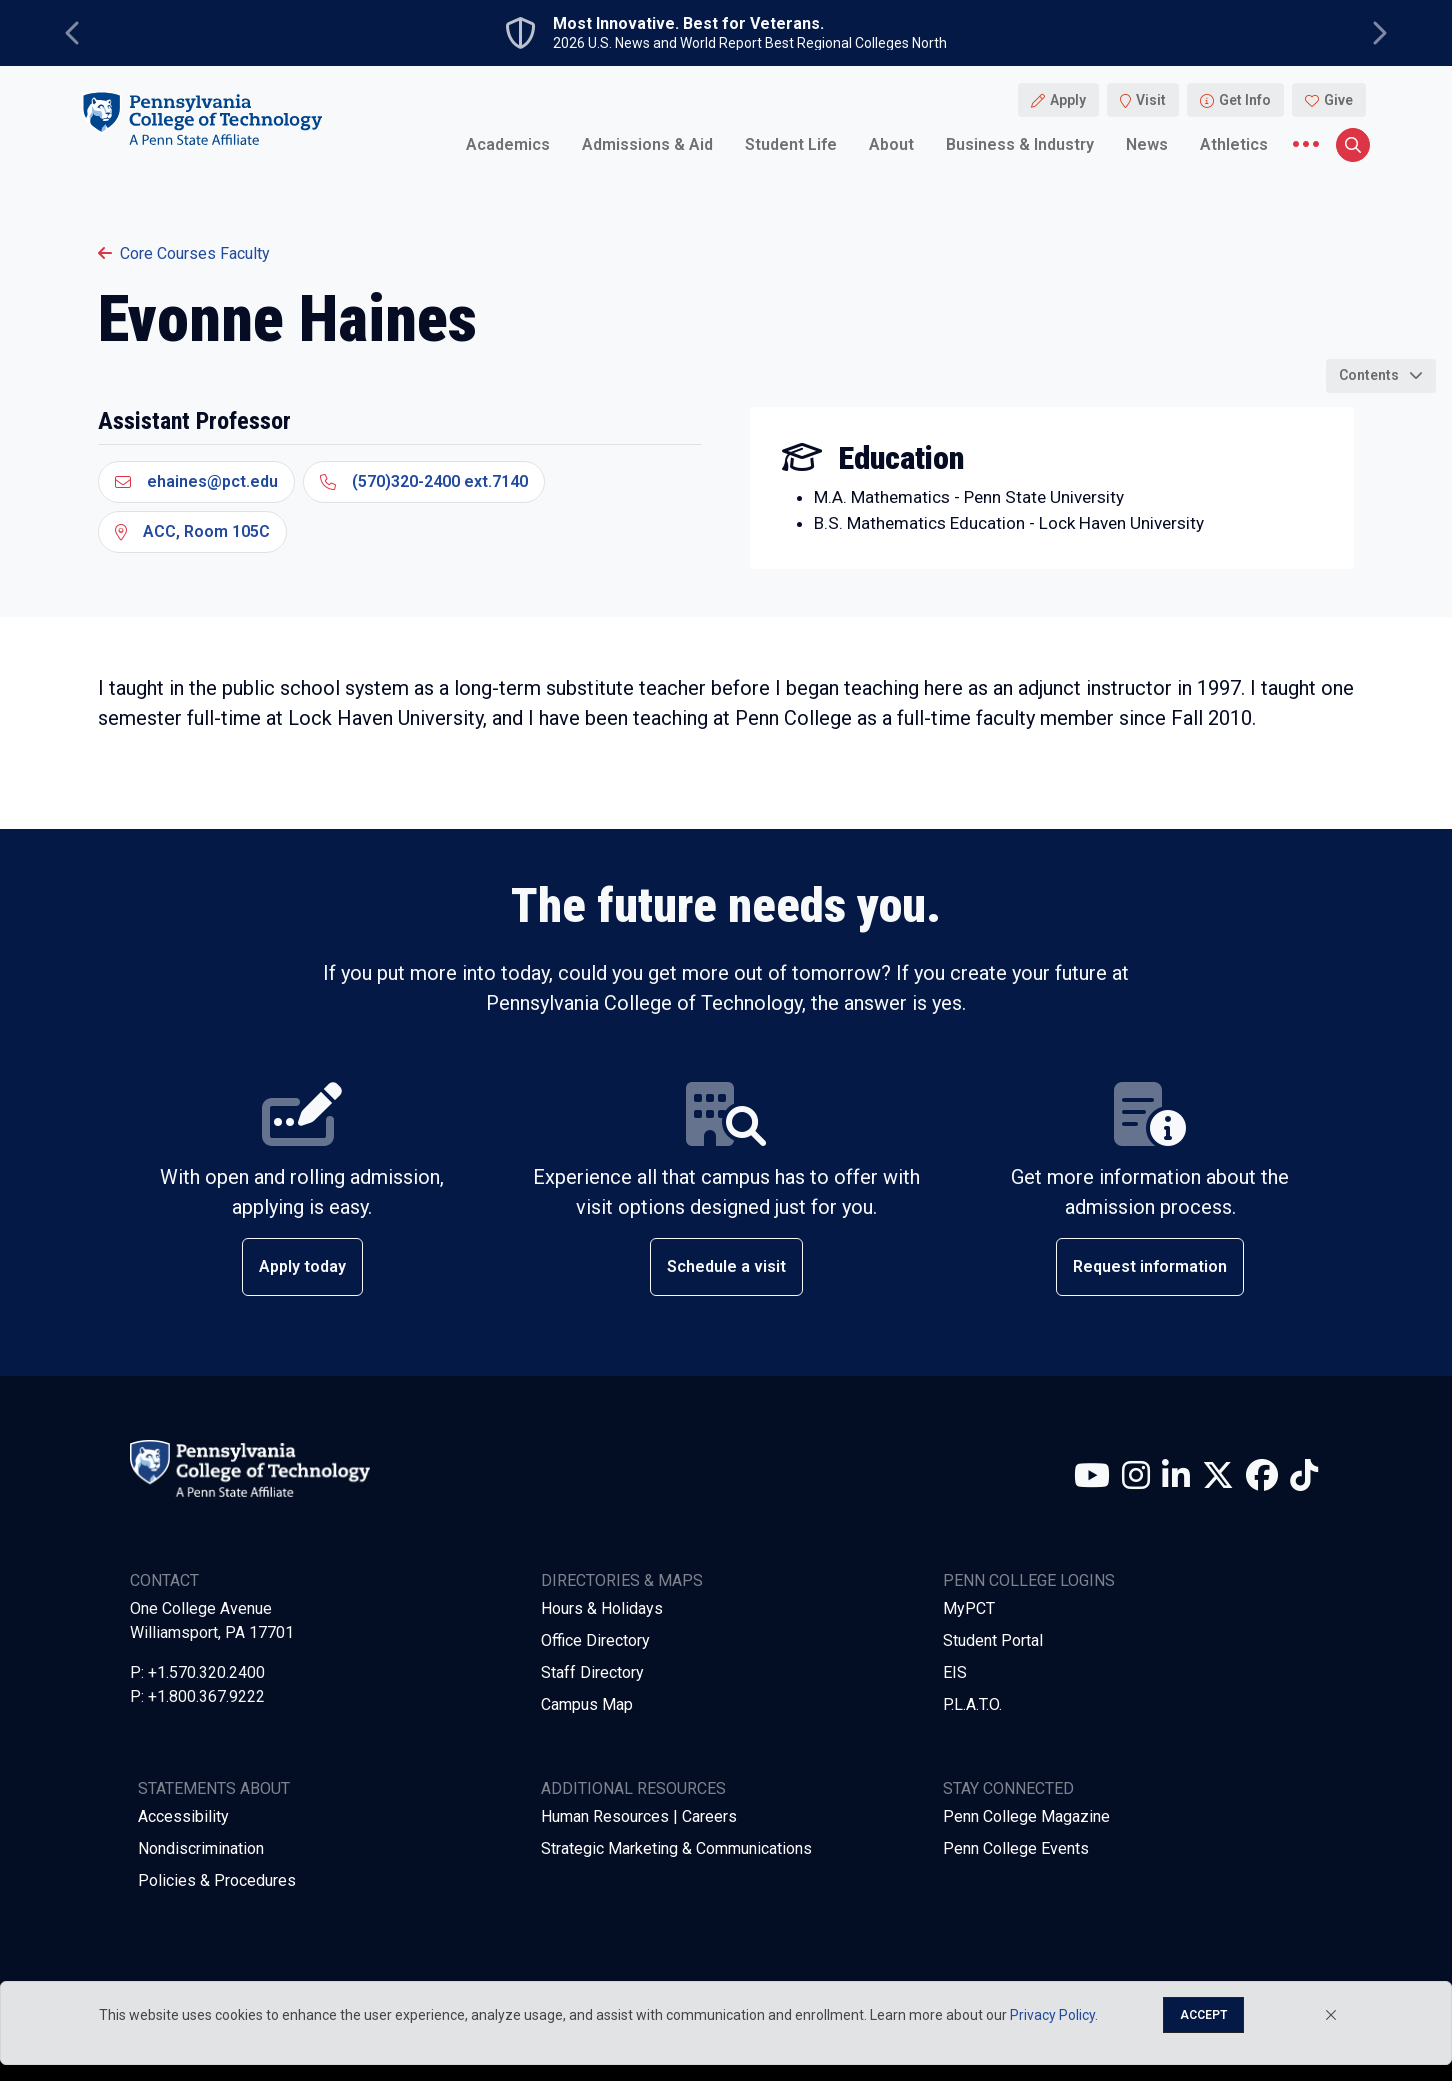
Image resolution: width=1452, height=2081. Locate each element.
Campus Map (587, 1704)
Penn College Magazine (1026, 1816)
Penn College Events (1016, 1848)
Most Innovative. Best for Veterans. (688, 24)
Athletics (1234, 144)
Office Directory (595, 1640)
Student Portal (993, 1640)
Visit (1151, 100)
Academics (508, 144)
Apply (1068, 100)
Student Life (791, 144)
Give (1338, 100)
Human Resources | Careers (639, 1816)
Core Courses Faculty (184, 253)
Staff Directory (592, 1672)
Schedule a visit (726, 1266)
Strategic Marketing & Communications (676, 1848)
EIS (955, 1672)
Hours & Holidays (602, 1608)
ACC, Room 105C (192, 531)
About (891, 144)
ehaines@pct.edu (196, 481)
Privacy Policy (1052, 2015)
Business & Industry (1020, 144)
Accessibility (183, 1816)
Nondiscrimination (201, 1848)
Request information (1150, 1266)
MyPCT (969, 1608)
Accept (1203, 2015)
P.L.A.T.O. (972, 1704)
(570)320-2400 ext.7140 (424, 481)
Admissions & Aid (647, 144)
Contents (1369, 375)
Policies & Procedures (217, 1880)
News (1147, 144)
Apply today (302, 1266)
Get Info (1245, 100)
